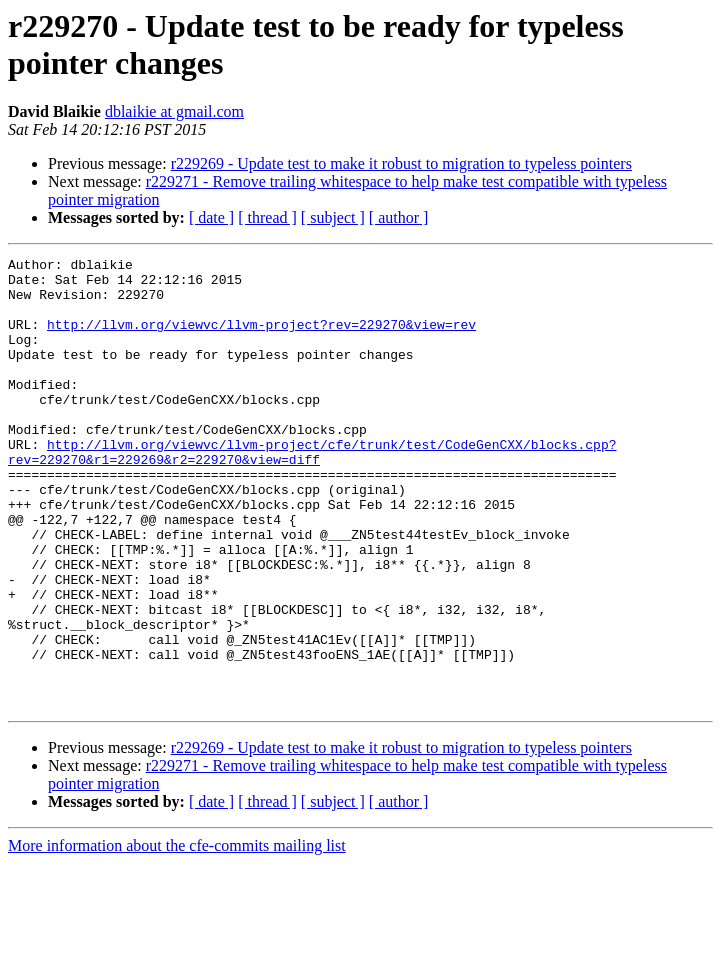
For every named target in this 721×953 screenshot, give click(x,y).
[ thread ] (267, 217)
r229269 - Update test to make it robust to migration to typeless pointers (401, 163)
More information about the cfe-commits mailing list (177, 935)
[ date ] (211, 217)
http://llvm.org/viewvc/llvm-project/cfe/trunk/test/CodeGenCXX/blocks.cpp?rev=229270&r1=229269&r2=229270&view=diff (312, 492)
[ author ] (399, 217)
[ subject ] (333, 217)
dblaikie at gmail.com (174, 111)
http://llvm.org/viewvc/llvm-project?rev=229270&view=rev (261, 339)
